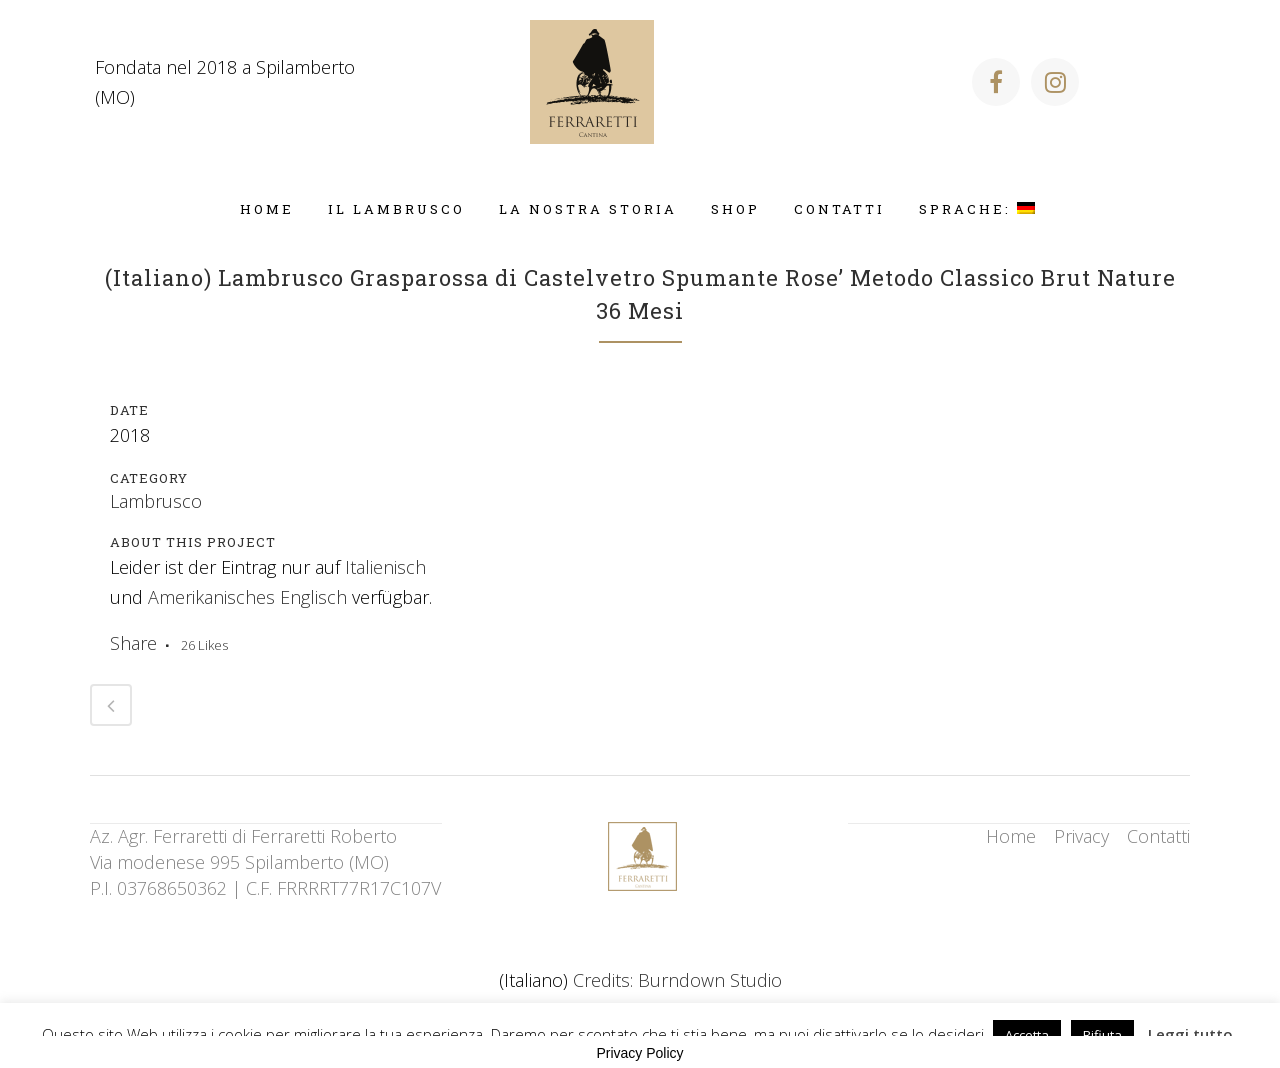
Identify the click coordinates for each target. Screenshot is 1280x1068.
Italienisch (385, 567)
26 (204, 645)
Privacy (1081, 836)
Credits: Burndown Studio (677, 980)
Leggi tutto (1190, 1034)
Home (1011, 836)
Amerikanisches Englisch (247, 597)
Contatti (1158, 836)
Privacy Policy (639, 1053)
